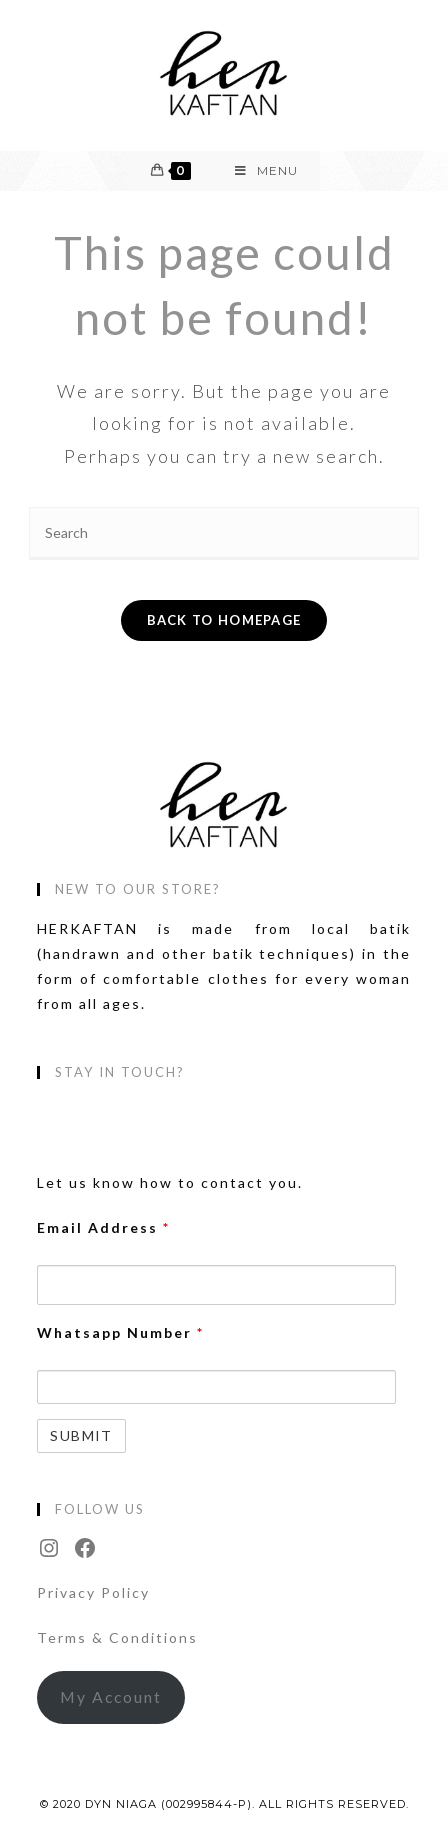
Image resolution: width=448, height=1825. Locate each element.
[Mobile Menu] (266, 171)
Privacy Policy (93, 1592)
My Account (111, 1696)
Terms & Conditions (117, 1637)
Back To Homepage (224, 620)
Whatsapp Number (120, 1332)
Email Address (103, 1227)
